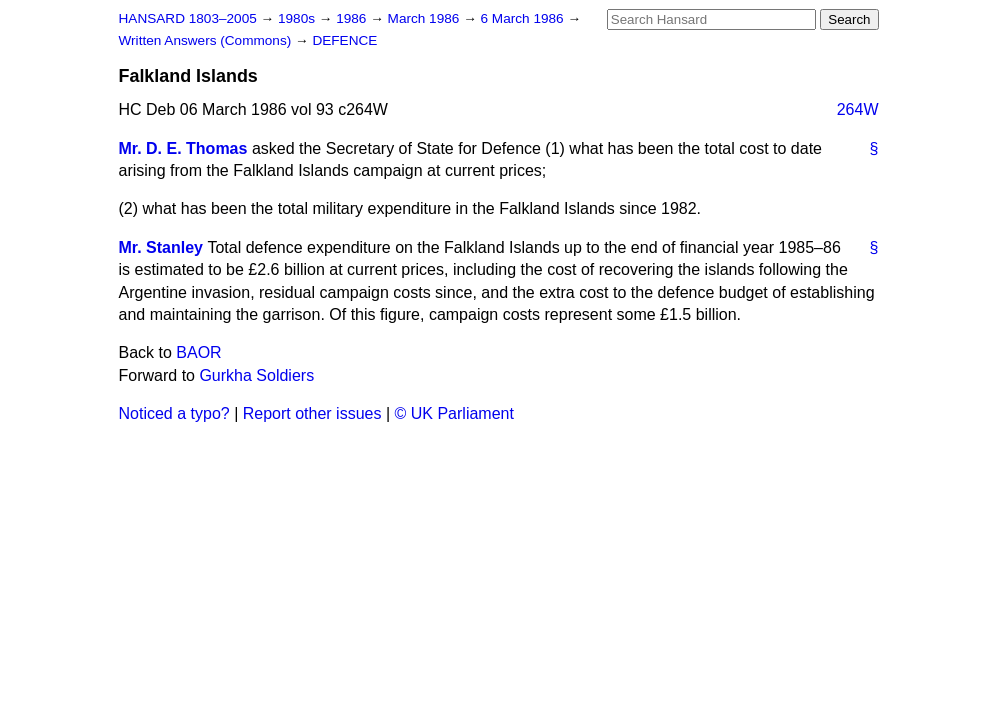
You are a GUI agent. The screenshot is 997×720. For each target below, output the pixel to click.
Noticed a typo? (174, 413)
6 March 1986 (524, 18)
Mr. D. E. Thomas (183, 148)
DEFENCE (344, 40)
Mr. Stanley (161, 247)
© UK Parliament (454, 413)
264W (858, 109)
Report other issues (312, 413)
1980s (298, 18)
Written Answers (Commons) (207, 40)
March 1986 (426, 18)
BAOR (198, 352)
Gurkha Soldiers (256, 375)
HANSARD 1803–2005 (188, 18)
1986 (353, 18)
